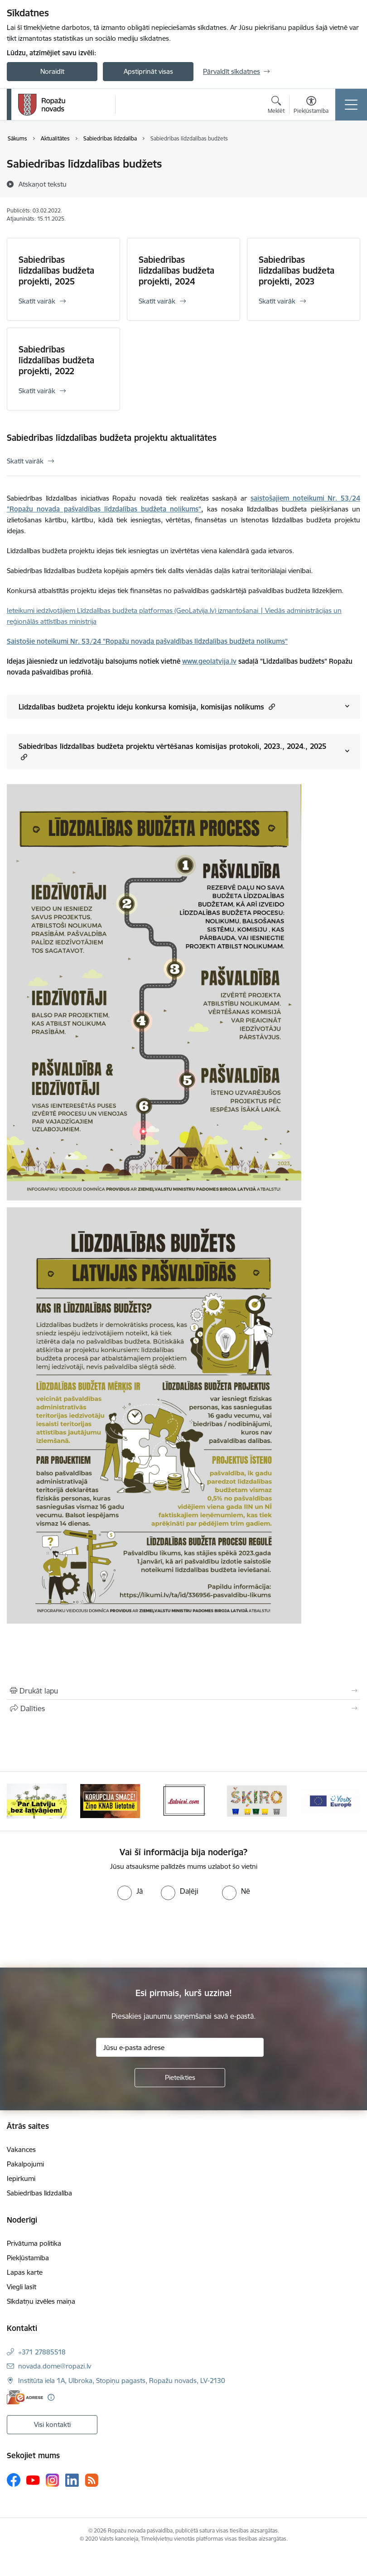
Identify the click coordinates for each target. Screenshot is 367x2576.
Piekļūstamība (28, 2257)
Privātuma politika (34, 2243)
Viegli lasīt (21, 2286)
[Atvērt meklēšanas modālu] (276, 106)
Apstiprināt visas (148, 71)
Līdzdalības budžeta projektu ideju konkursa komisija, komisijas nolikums (147, 706)
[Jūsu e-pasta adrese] (180, 2047)
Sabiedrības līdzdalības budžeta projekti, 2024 (176, 270)
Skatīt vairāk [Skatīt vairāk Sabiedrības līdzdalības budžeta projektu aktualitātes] (25, 461)
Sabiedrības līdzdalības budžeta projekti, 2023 (296, 270)
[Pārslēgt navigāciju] (351, 105)
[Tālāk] (348, 1801)
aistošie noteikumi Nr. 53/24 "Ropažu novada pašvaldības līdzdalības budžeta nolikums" (149, 641)
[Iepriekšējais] (18, 1801)
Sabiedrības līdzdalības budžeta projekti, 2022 (56, 360)
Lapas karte (25, 2272)
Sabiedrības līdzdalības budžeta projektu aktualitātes (112, 437)
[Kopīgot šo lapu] (183, 1708)
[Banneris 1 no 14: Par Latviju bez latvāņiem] (37, 1800)
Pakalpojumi (25, 2164)
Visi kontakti (52, 2424)
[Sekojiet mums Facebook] (13, 2480)
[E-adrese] (25, 2397)
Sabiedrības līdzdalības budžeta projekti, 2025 (56, 270)
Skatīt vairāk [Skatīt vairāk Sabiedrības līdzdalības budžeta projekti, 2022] (37, 390)
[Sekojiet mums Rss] (91, 2480)
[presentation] (76, 1934)
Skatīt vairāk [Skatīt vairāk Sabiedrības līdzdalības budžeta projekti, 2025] (37, 301)
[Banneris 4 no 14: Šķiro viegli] (257, 1800)
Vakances (21, 2149)
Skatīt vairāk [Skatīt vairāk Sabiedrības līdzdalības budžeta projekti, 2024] (157, 301)
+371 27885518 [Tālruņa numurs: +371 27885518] (42, 2352)
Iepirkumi (21, 2178)
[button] (270, 706)
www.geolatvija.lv (209, 661)
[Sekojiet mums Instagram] (52, 2480)
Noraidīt (52, 71)
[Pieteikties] (180, 2077)
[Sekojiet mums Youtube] (33, 2479)
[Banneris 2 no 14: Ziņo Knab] (110, 1800)
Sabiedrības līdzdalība (39, 2193)
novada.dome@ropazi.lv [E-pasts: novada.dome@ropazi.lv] (54, 2366)
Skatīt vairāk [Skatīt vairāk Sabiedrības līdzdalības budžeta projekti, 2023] (277, 301)
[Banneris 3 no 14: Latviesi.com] (183, 1800)
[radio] (130, 1891)
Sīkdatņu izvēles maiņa (41, 2301)
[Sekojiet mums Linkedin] (72, 2480)
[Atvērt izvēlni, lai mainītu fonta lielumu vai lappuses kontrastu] (311, 106)
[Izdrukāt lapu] (183, 1690)
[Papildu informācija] (51, 2397)
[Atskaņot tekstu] (43, 183)
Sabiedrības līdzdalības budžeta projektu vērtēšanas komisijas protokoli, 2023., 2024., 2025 (172, 752)
